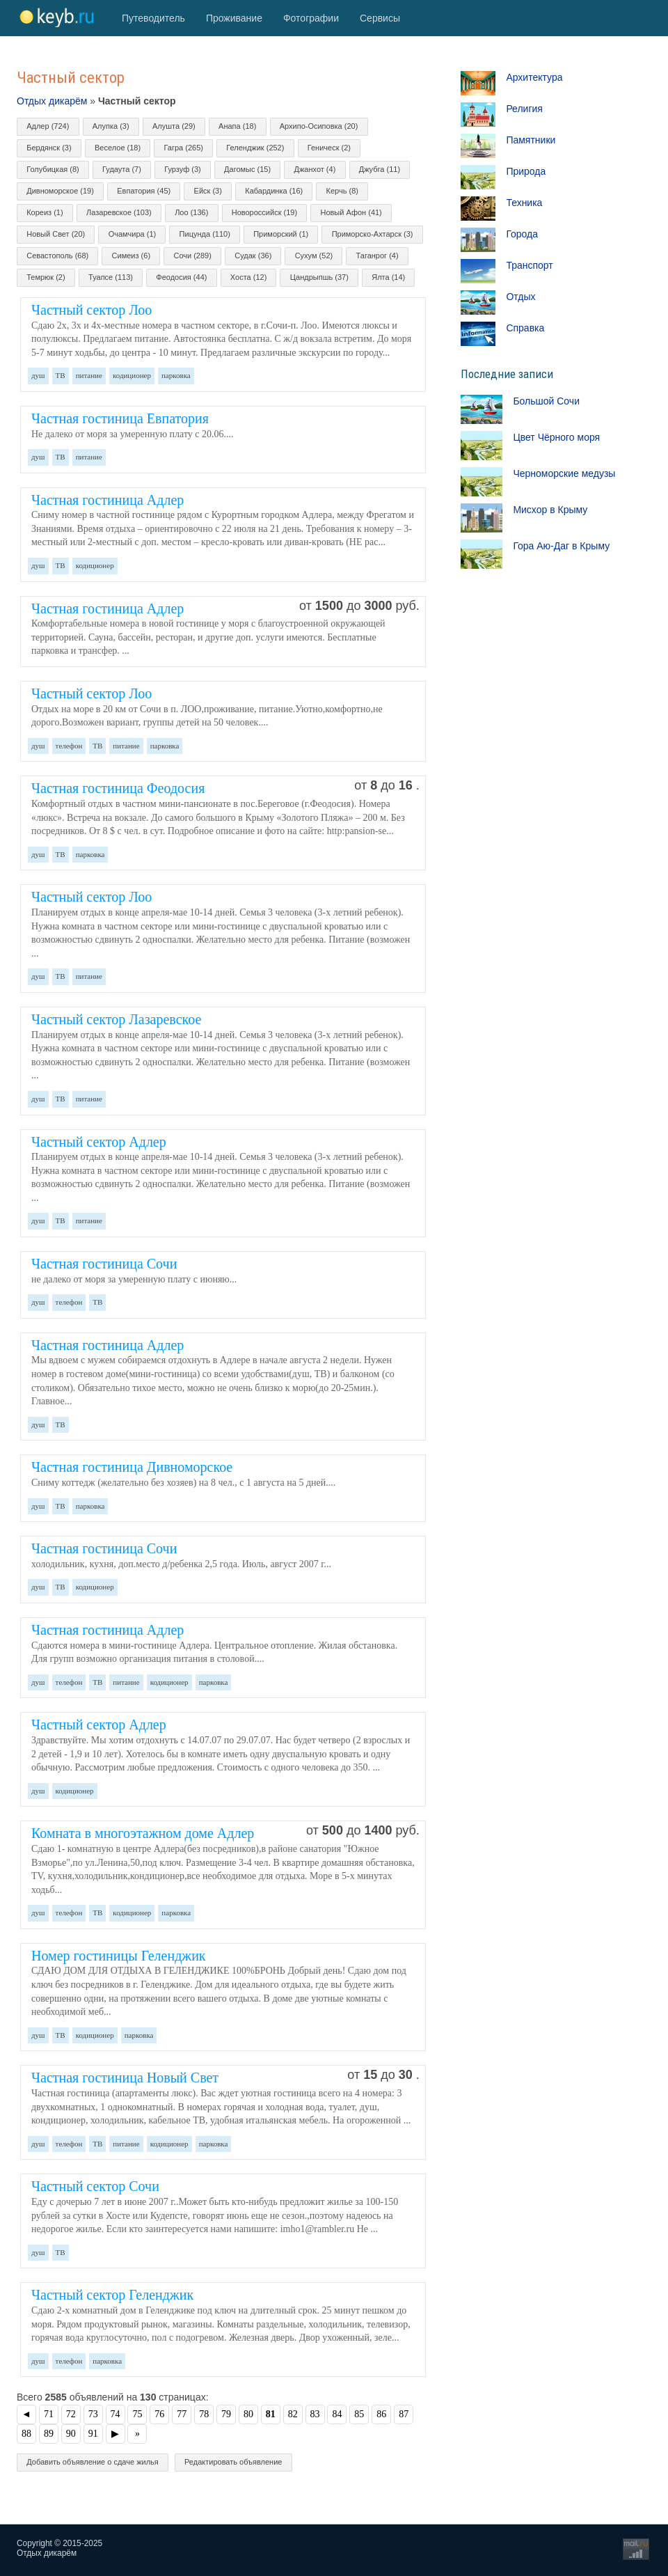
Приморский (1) (280, 234)
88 (26, 2433)
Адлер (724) (47, 126)
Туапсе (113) (110, 277)
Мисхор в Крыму (550, 509)
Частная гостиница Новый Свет (124, 2077)
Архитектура (534, 77)
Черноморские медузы (564, 473)
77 (181, 2414)
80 (248, 2414)
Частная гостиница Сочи (104, 1263)
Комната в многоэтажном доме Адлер (142, 1833)
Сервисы (380, 18)
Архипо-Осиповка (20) (319, 126)
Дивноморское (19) (60, 191)
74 (115, 2414)
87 (403, 2414)
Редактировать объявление (233, 2462)
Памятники (530, 140)
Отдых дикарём (52, 101)
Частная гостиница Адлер (107, 500)
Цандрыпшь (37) (319, 277)
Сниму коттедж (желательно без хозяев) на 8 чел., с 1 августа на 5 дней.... (183, 1482)
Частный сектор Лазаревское (116, 1019)
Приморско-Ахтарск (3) (372, 234)
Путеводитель (153, 18)
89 (49, 2433)
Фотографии (311, 18)
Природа (526, 171)
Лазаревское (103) (119, 212)
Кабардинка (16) (274, 191)
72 (71, 2414)
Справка (525, 327)
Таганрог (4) (377, 255)
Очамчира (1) (133, 234)
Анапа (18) (237, 126)
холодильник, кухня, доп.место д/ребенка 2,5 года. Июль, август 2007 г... (181, 1564)
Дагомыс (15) (247, 169)
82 (293, 2414)
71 (49, 2414)
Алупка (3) (111, 126)
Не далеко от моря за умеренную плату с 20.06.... (132, 434)
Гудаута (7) (121, 169)
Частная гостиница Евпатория (120, 418)
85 (359, 2414)
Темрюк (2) (45, 277)
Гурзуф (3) (182, 169)
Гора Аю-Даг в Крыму (561, 545)
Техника (524, 202)
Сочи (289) (192, 255)
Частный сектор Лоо (91, 309)
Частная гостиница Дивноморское (131, 1467)
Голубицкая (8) (52, 169)
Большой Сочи (546, 401)
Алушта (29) (174, 126)
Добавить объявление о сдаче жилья (92, 2462)
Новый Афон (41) (350, 212)
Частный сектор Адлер (98, 1141)
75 (137, 2414)
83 (315, 2414)
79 (226, 2414)
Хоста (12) (248, 277)
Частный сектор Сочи (95, 2186)
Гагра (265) (183, 147)
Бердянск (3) (48, 147)
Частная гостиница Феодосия (118, 788)
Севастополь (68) (57, 255)
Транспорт (529, 265)
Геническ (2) (329, 147)
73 (93, 2414)
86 (381, 2414)
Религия (524, 108)
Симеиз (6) (131, 255)
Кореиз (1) (44, 212)
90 (71, 2433)
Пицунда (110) (205, 234)
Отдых (520, 296)
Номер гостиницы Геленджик (118, 1955)
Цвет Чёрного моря (556, 437)
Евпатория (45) (143, 191)
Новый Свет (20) (55, 234)
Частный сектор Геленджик (112, 2294)
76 (159, 2414)
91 (93, 2433)
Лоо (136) (191, 212)
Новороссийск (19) (264, 212)
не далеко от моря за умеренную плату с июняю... (134, 1279)
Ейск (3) (208, 191)
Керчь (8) (342, 191)
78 (204, 2414)
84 (337, 2414)
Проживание (234, 18)
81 (271, 2414)
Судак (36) (252, 255)
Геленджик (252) (255, 147)
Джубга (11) (379, 169)
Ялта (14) (388, 277)
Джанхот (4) (315, 169)
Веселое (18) (118, 147)
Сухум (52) (314, 255)
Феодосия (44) (181, 277)
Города (522, 233)
